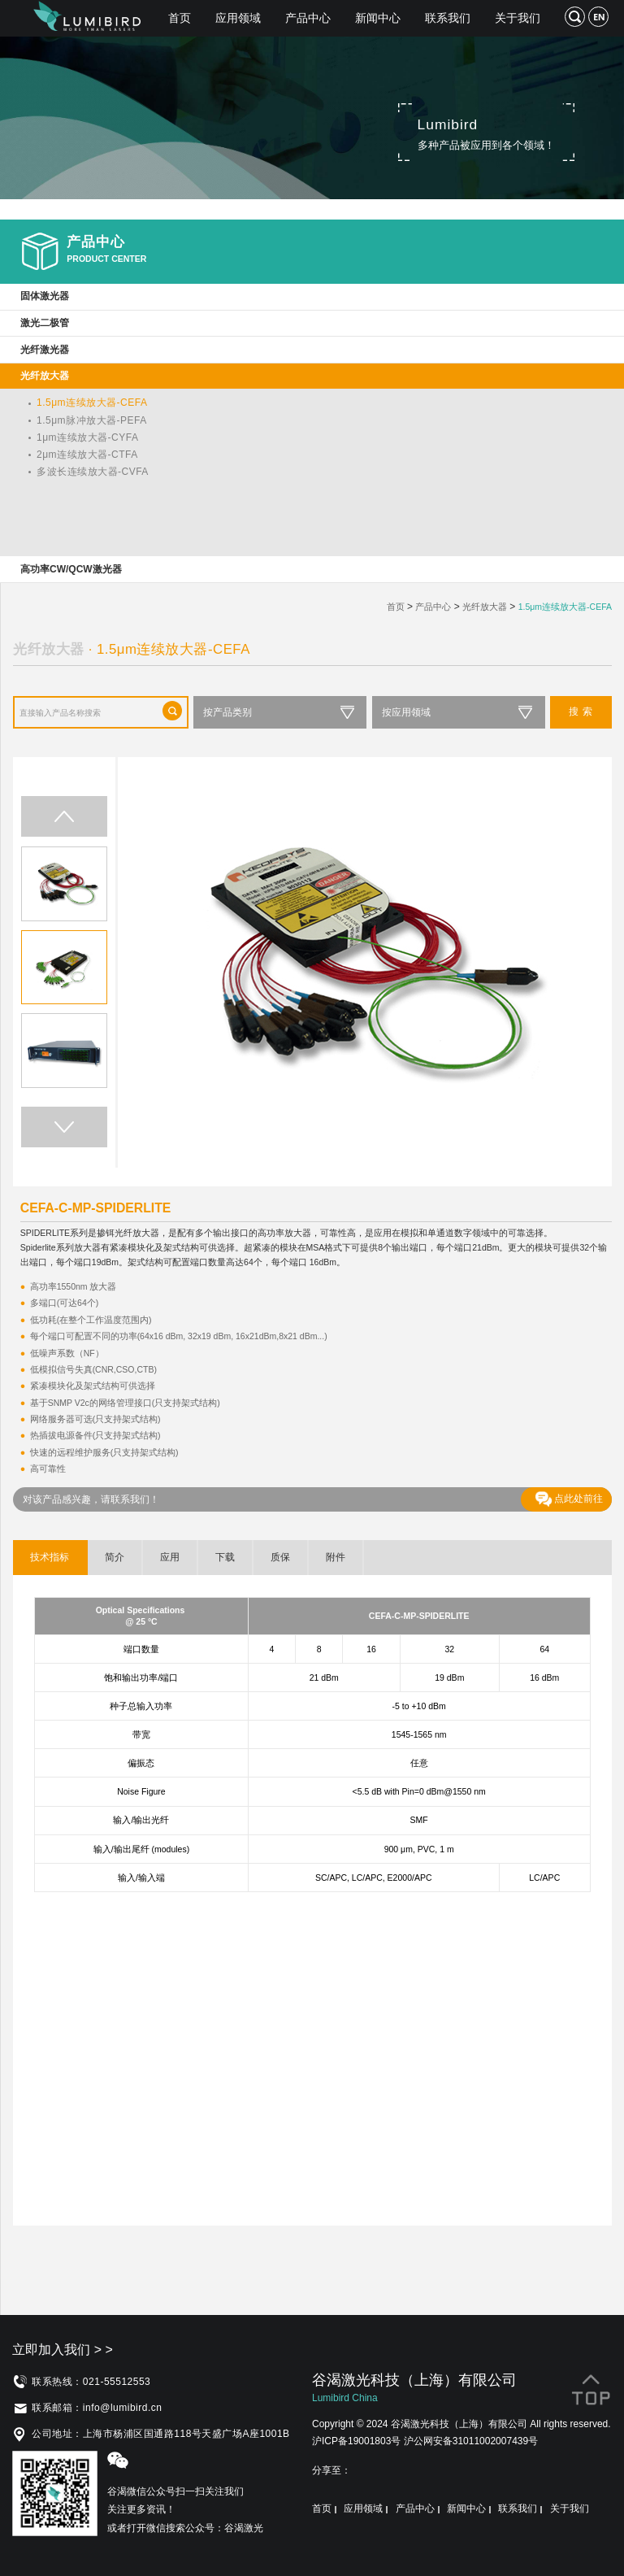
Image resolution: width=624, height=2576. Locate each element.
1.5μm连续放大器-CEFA (92, 402)
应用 (170, 1557)
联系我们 (447, 17)
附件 (335, 1557)
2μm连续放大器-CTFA (87, 454)
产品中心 (308, 17)
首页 (179, 17)
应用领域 (238, 17)
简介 (114, 1557)
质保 (280, 1557)
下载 (225, 1557)
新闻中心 (378, 17)
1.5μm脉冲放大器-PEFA (92, 420)
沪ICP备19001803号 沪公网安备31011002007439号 (425, 2441)
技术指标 (49, 1557)
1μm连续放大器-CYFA (87, 437)
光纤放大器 (484, 606)
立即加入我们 (62, 2349)
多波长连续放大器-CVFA (93, 471)
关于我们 (517, 17)
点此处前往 (569, 1499)
